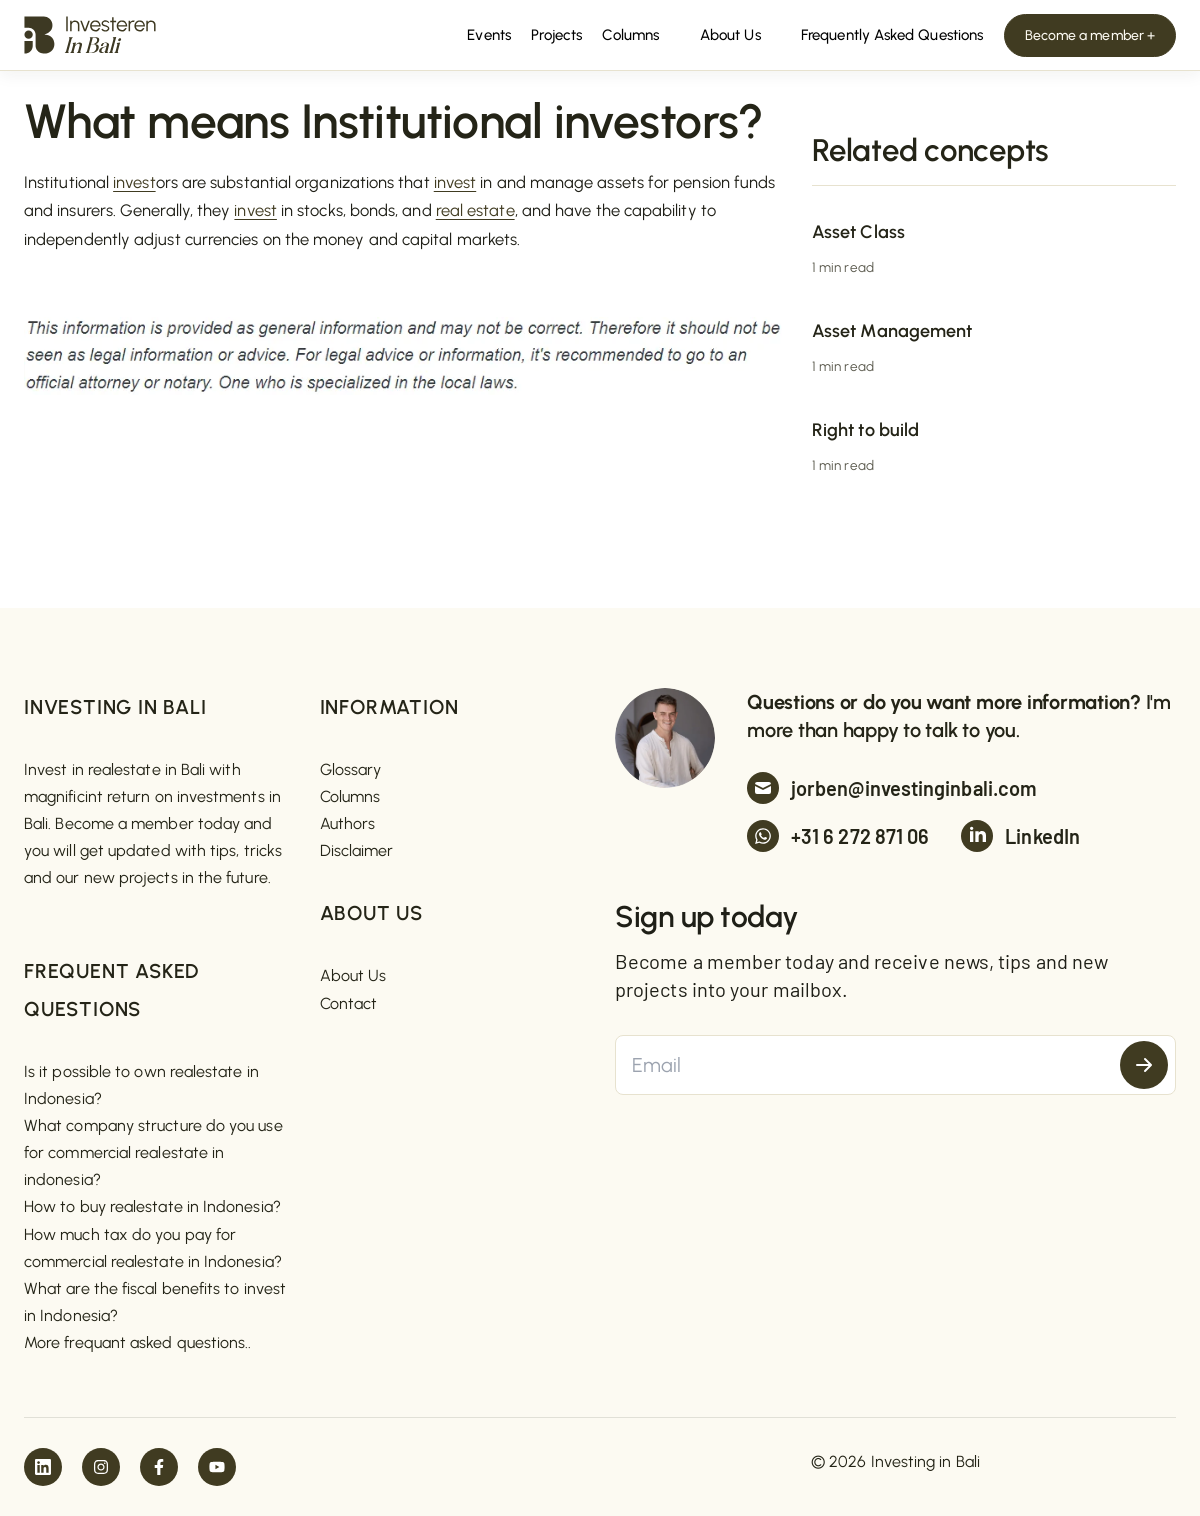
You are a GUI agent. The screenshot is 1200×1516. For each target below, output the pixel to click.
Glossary (351, 769)
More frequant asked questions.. (137, 1342)
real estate (475, 210)
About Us (353, 975)
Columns (350, 796)
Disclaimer (357, 850)
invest (134, 182)
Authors (348, 823)
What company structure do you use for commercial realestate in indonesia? (153, 1152)
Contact (349, 1003)
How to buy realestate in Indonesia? (152, 1206)
